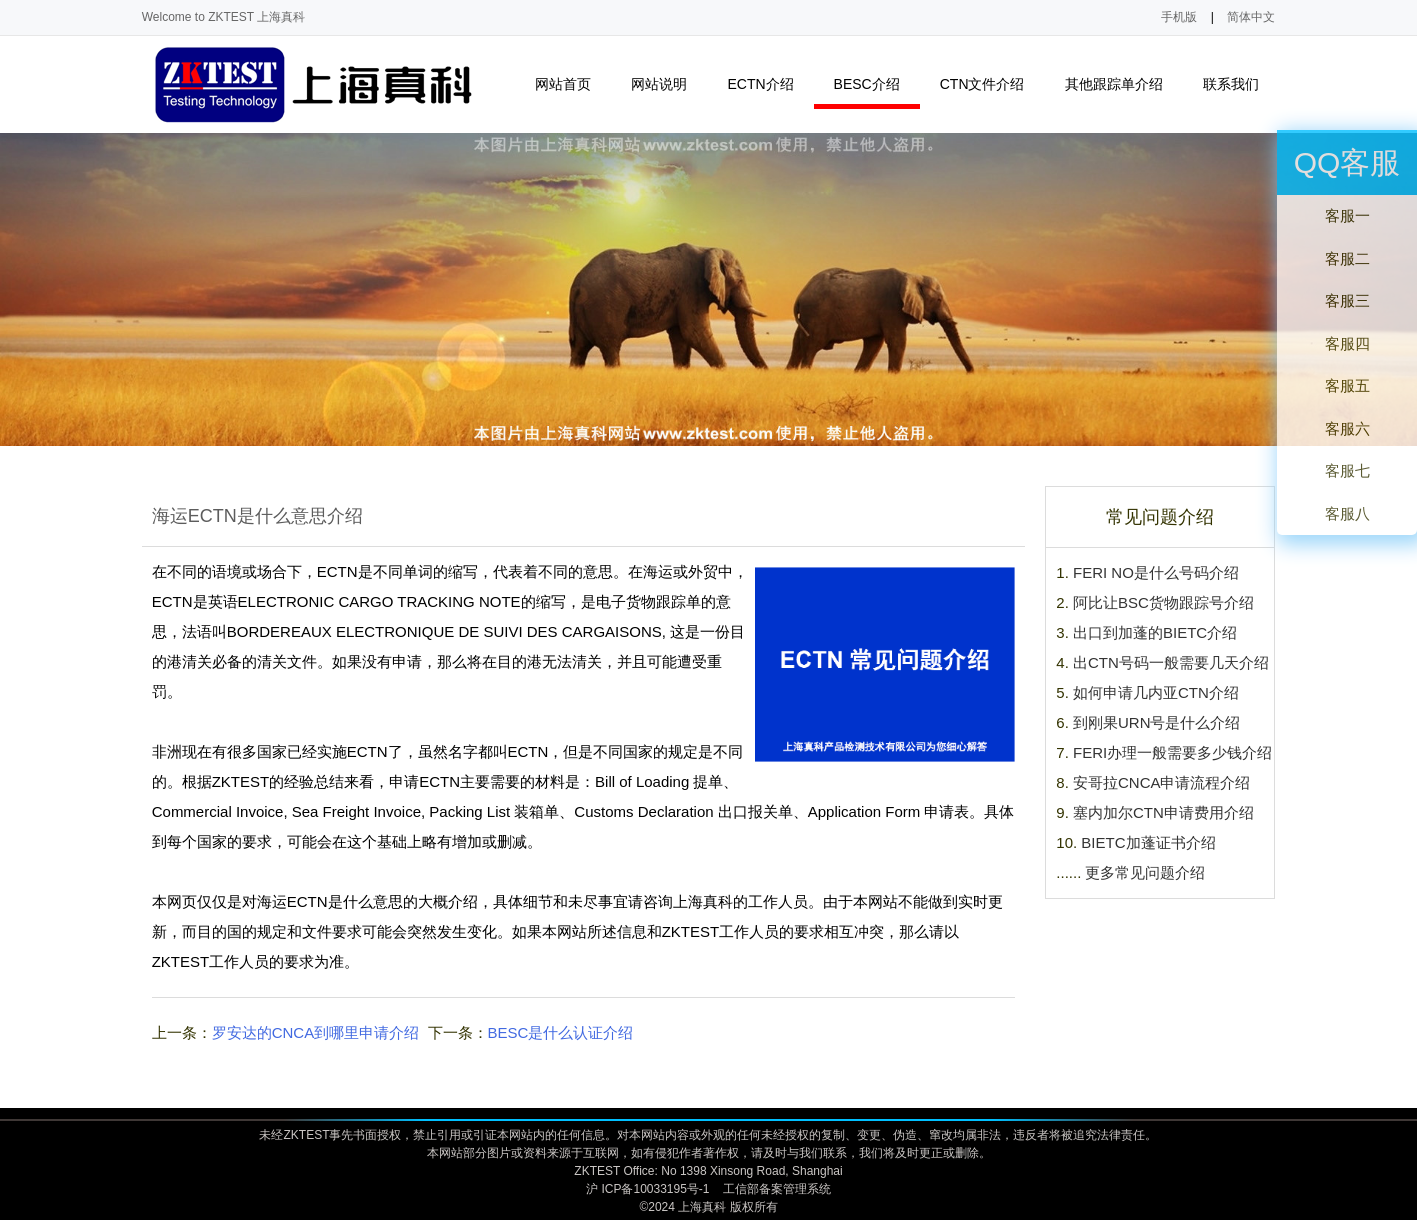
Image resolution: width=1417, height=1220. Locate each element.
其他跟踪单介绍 (1122, 84)
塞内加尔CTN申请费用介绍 (1163, 812)
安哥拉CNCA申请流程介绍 (1162, 782)
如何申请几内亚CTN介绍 (1156, 692)
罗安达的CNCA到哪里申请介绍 (316, 1032)
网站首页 (563, 84)
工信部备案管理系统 (777, 1189)
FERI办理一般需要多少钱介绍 (1172, 752)
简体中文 (1251, 17)
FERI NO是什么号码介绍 (1156, 572)
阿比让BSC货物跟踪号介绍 (1163, 602)
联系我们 (1239, 84)
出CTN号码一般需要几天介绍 (1171, 662)
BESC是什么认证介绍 (561, 1032)
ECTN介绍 (768, 84)
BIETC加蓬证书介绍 (1148, 842)
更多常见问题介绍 (1145, 872)
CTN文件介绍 (991, 84)
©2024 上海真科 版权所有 (708, 1207)
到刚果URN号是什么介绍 (1157, 722)
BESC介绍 (875, 84)
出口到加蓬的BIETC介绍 (1155, 632)
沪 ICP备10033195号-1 (647, 1189)
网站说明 (667, 84)
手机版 (1179, 17)
